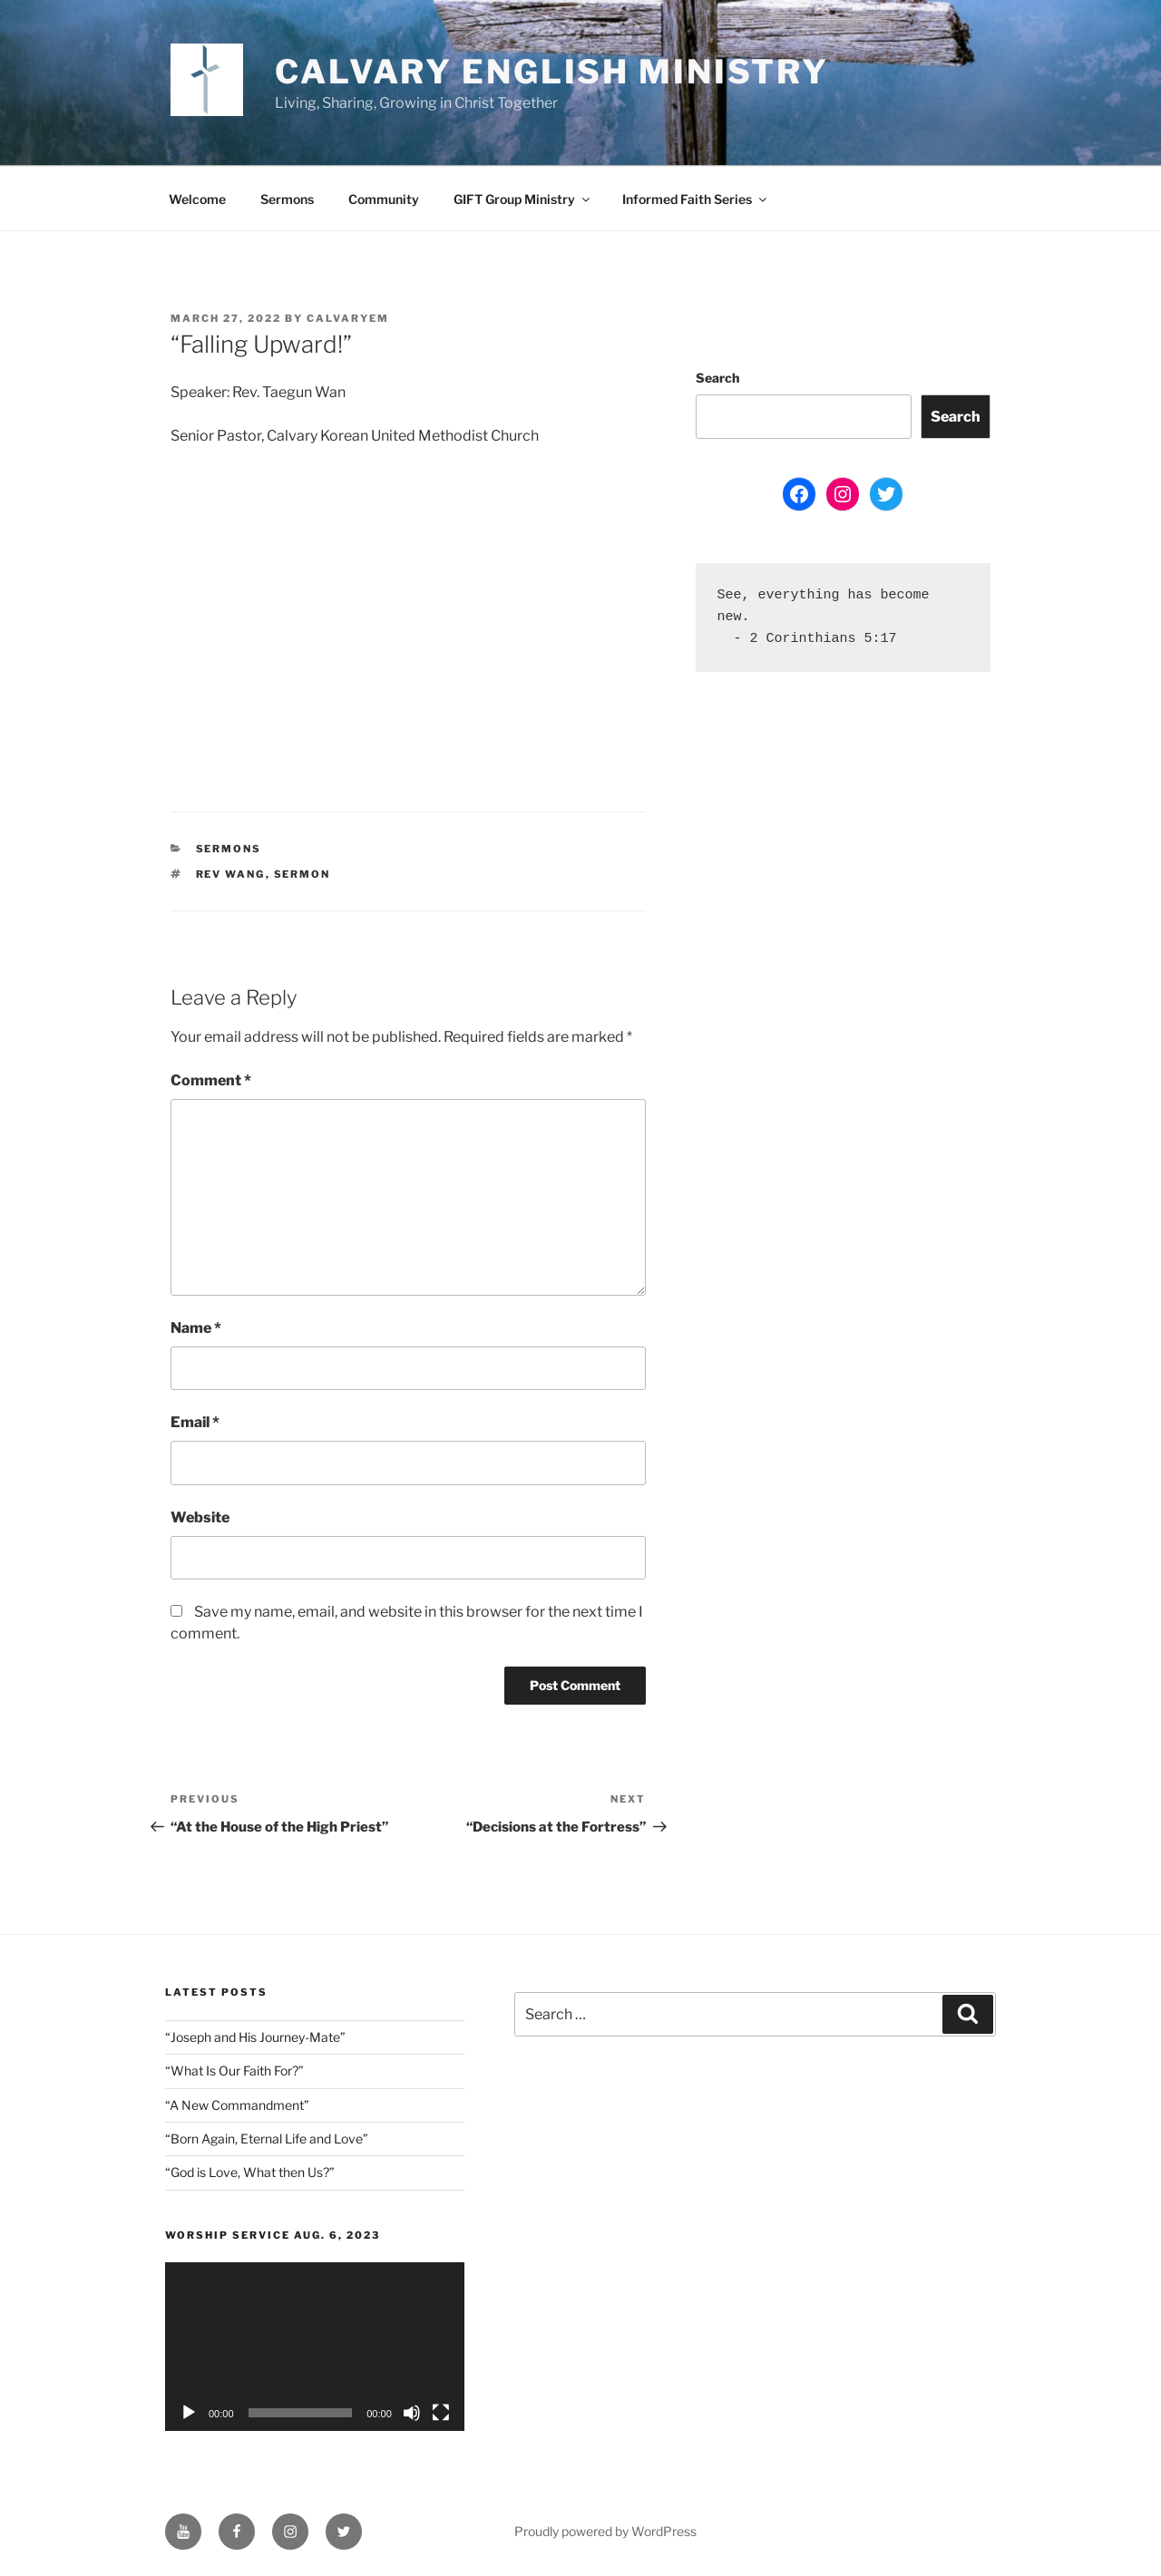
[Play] (189, 2413)
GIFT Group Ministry (523, 199)
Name (196, 1328)
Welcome (197, 199)
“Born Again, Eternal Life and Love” (266, 2138)
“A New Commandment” (237, 2105)
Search (717, 377)
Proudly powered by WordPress (605, 2531)
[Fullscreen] (441, 2413)
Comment (211, 1080)
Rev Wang (231, 874)
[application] (314, 2346)
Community (383, 199)
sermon (302, 874)
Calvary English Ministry (552, 72)
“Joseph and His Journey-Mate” (255, 2037)
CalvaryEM (348, 318)
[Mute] (412, 2413)
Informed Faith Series (695, 199)
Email (195, 1422)
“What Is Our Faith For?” (234, 2070)
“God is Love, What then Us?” (250, 2172)
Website (200, 1517)
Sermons (287, 199)
